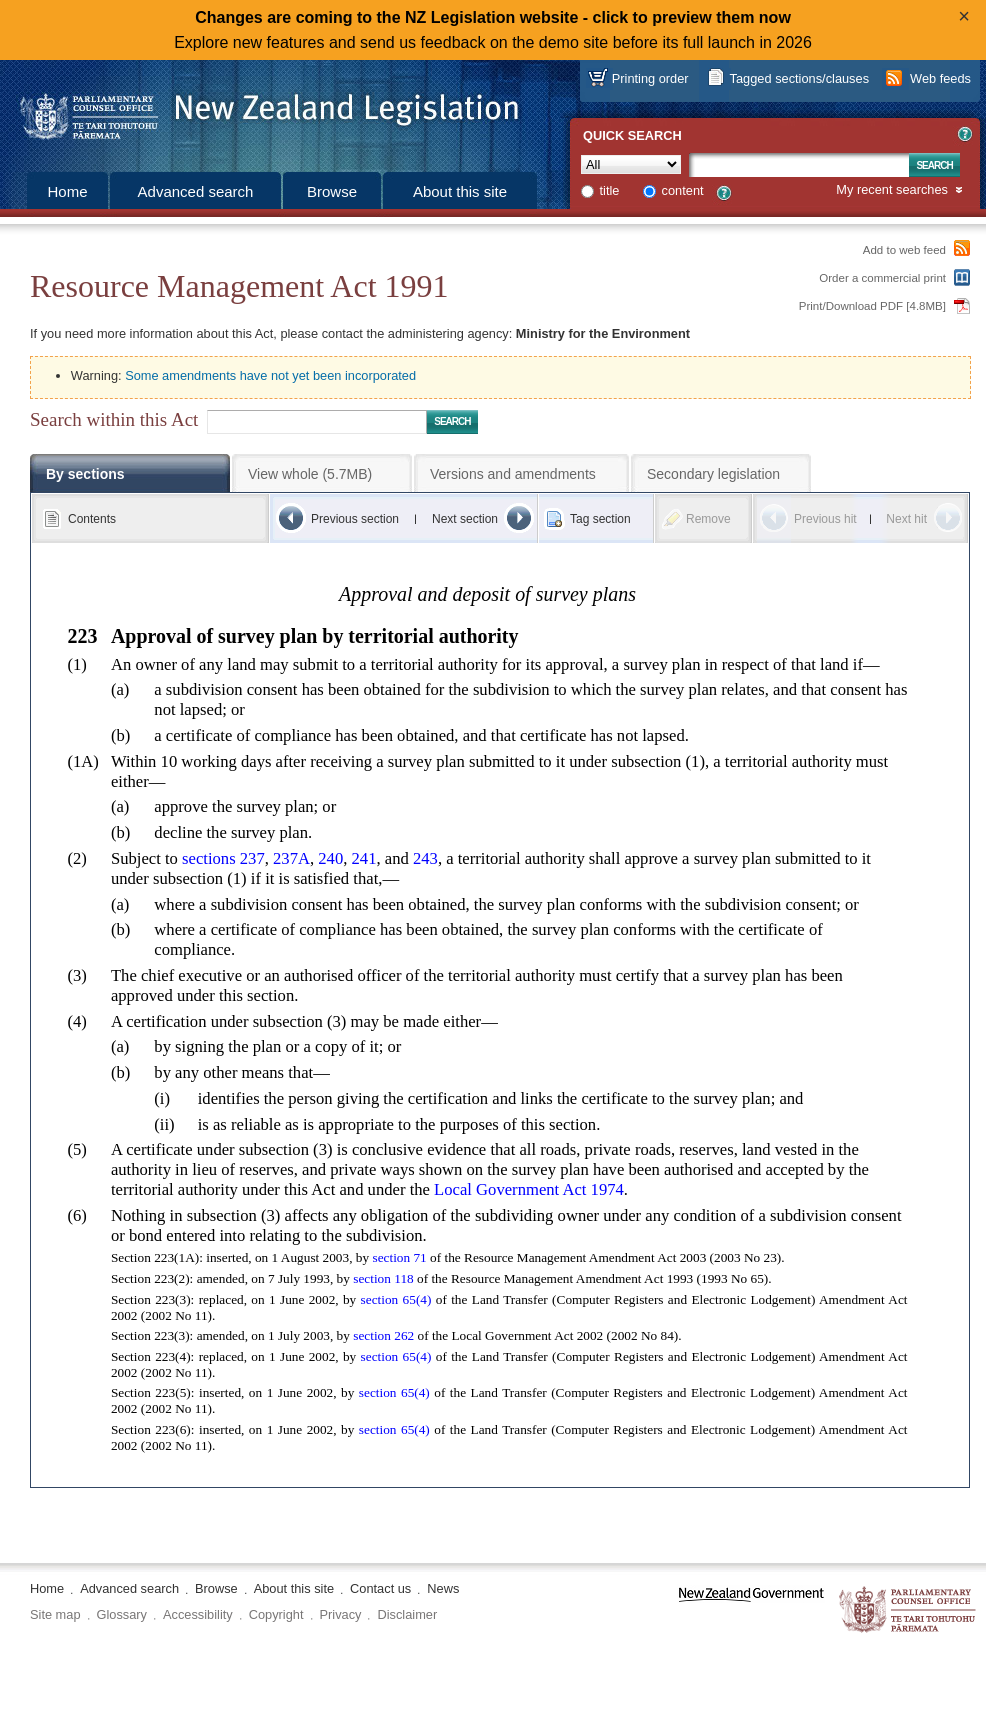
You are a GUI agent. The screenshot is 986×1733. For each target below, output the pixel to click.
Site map (55, 1614)
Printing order (650, 78)
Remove (708, 519)
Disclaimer (407, 1614)
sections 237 (223, 858)
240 (330, 858)
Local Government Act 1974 (529, 1189)
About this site (460, 191)
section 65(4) (396, 1299)
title (610, 190)
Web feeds (940, 78)
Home (67, 191)
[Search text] (799, 165)
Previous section (355, 519)
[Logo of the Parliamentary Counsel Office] (260, 110)
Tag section (600, 519)
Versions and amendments (513, 474)
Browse (332, 191)
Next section (465, 519)
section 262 (383, 1335)
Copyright (276, 1614)
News (443, 1588)
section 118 (383, 1278)
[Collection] (631, 164)
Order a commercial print (882, 278)
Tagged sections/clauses (799, 78)
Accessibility (198, 1614)
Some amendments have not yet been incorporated (270, 375)
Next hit (906, 519)
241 (364, 858)
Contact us (380, 1588)
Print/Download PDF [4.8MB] (872, 306)
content (683, 190)
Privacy (341, 1614)
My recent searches (892, 190)
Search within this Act (114, 419)
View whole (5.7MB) (310, 474)
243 (425, 858)
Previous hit (825, 519)
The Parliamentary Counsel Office (908, 1610)
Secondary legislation (713, 474)
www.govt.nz (751, 1610)
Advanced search (196, 191)
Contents (92, 519)
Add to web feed (904, 250)
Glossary (122, 1614)
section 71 (399, 1257)
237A (291, 858)
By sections (85, 474)
